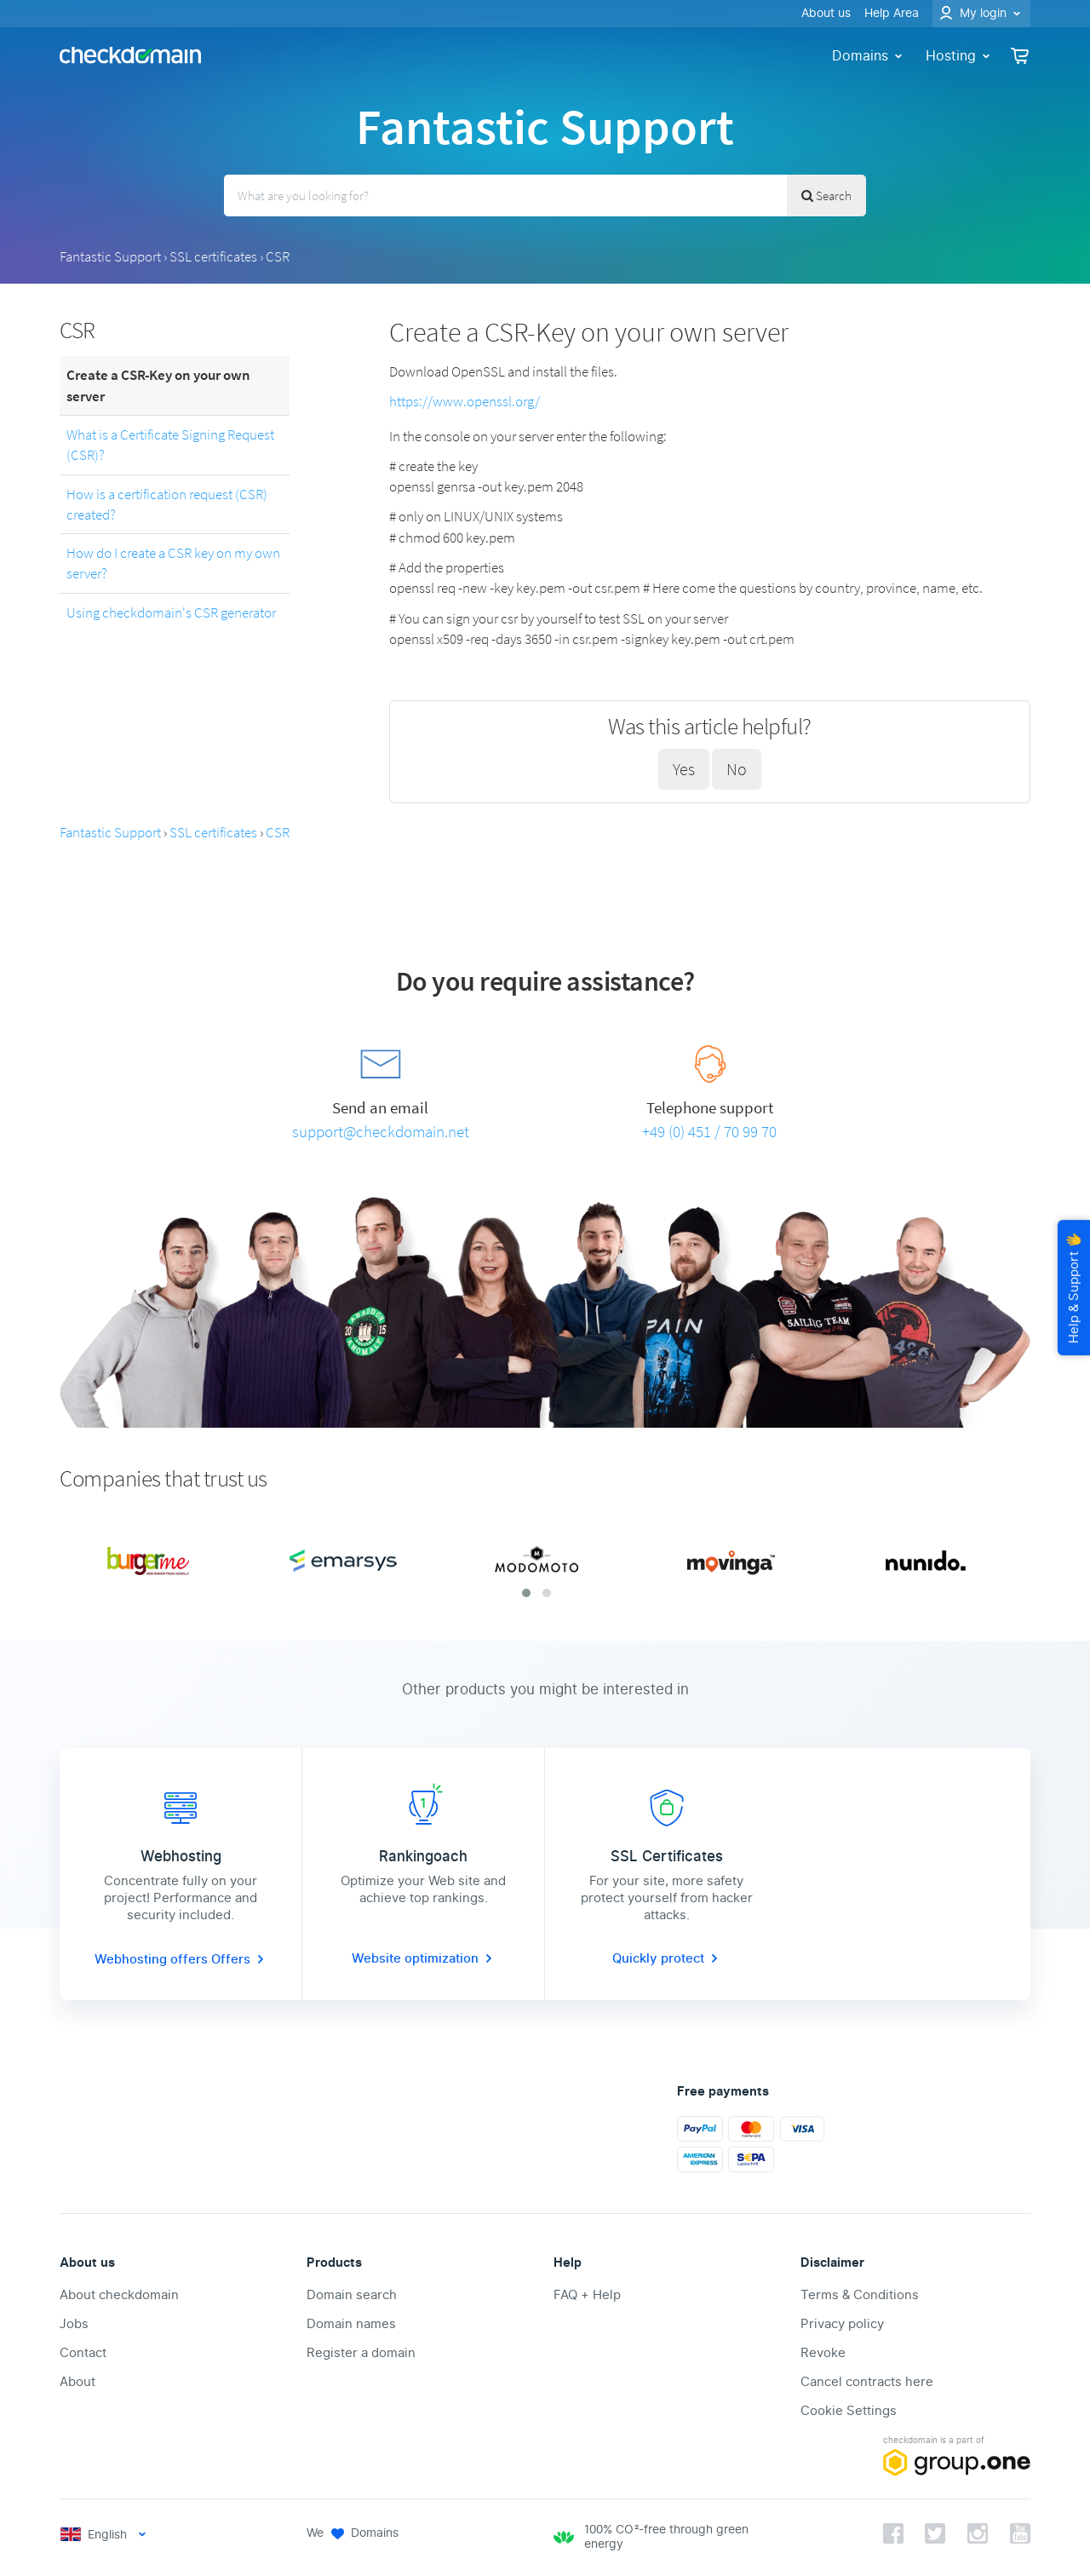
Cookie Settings (848, 2410)
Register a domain (361, 2352)
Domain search (352, 2295)
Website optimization (424, 1958)
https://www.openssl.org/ (464, 401)
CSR (278, 256)
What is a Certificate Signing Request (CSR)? (170, 444)
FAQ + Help (587, 2295)
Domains (868, 56)
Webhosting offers (153, 1959)
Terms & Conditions (859, 2295)
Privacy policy (842, 2323)
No (736, 768)
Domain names (351, 2323)
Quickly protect (666, 1958)
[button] (526, 1592)
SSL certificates (213, 256)
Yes (684, 768)
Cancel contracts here (866, 2381)
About (77, 2381)
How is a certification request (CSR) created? (166, 504)
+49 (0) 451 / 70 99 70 (709, 1131)
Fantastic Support (110, 256)
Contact (83, 2352)
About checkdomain (119, 2295)
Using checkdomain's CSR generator (171, 612)
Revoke (823, 2352)
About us (826, 13)
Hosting (959, 56)
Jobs (74, 2323)
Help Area (891, 13)
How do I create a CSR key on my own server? (173, 563)
